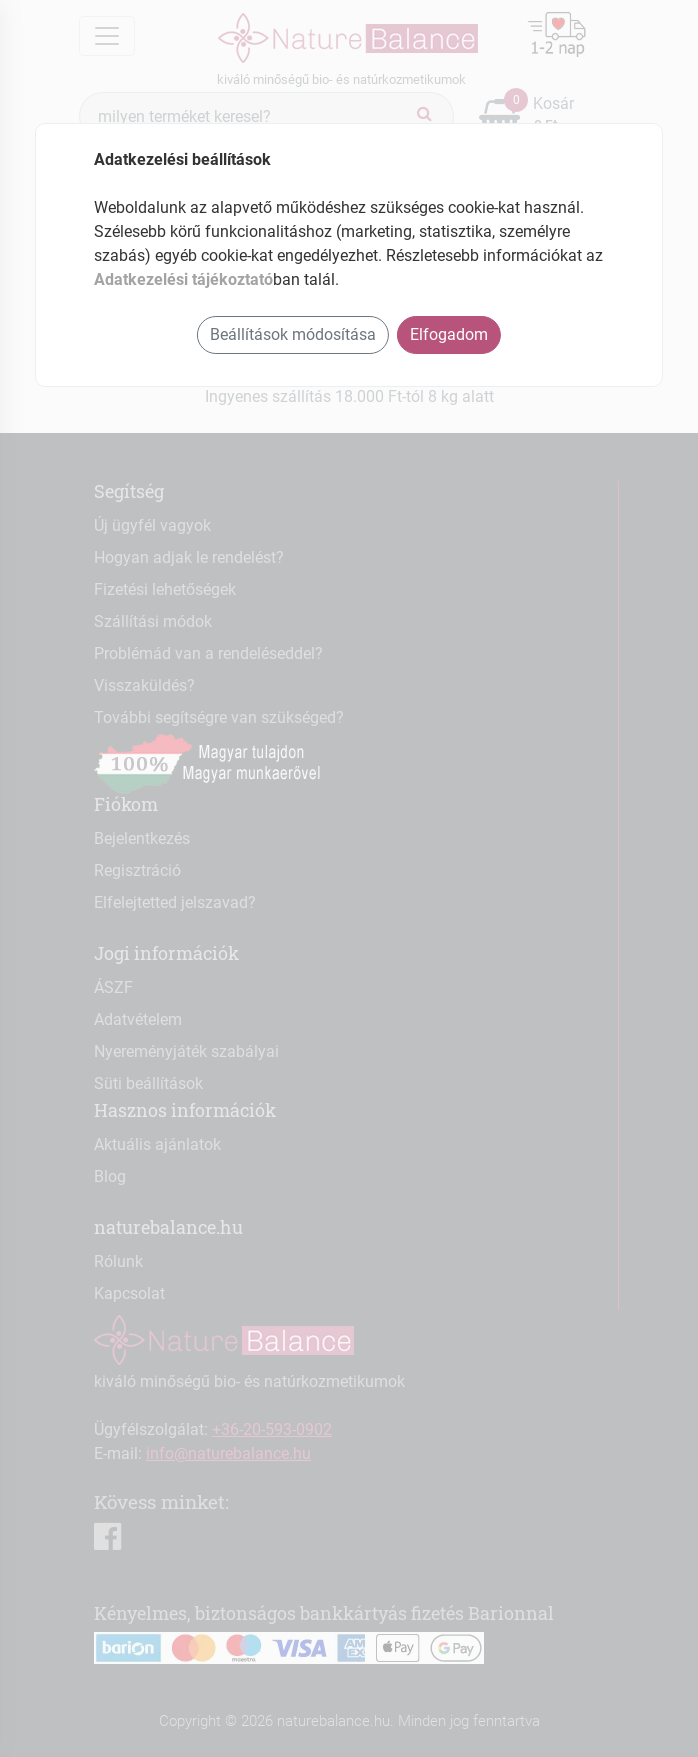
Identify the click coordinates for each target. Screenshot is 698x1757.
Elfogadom (449, 334)
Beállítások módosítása (293, 334)
